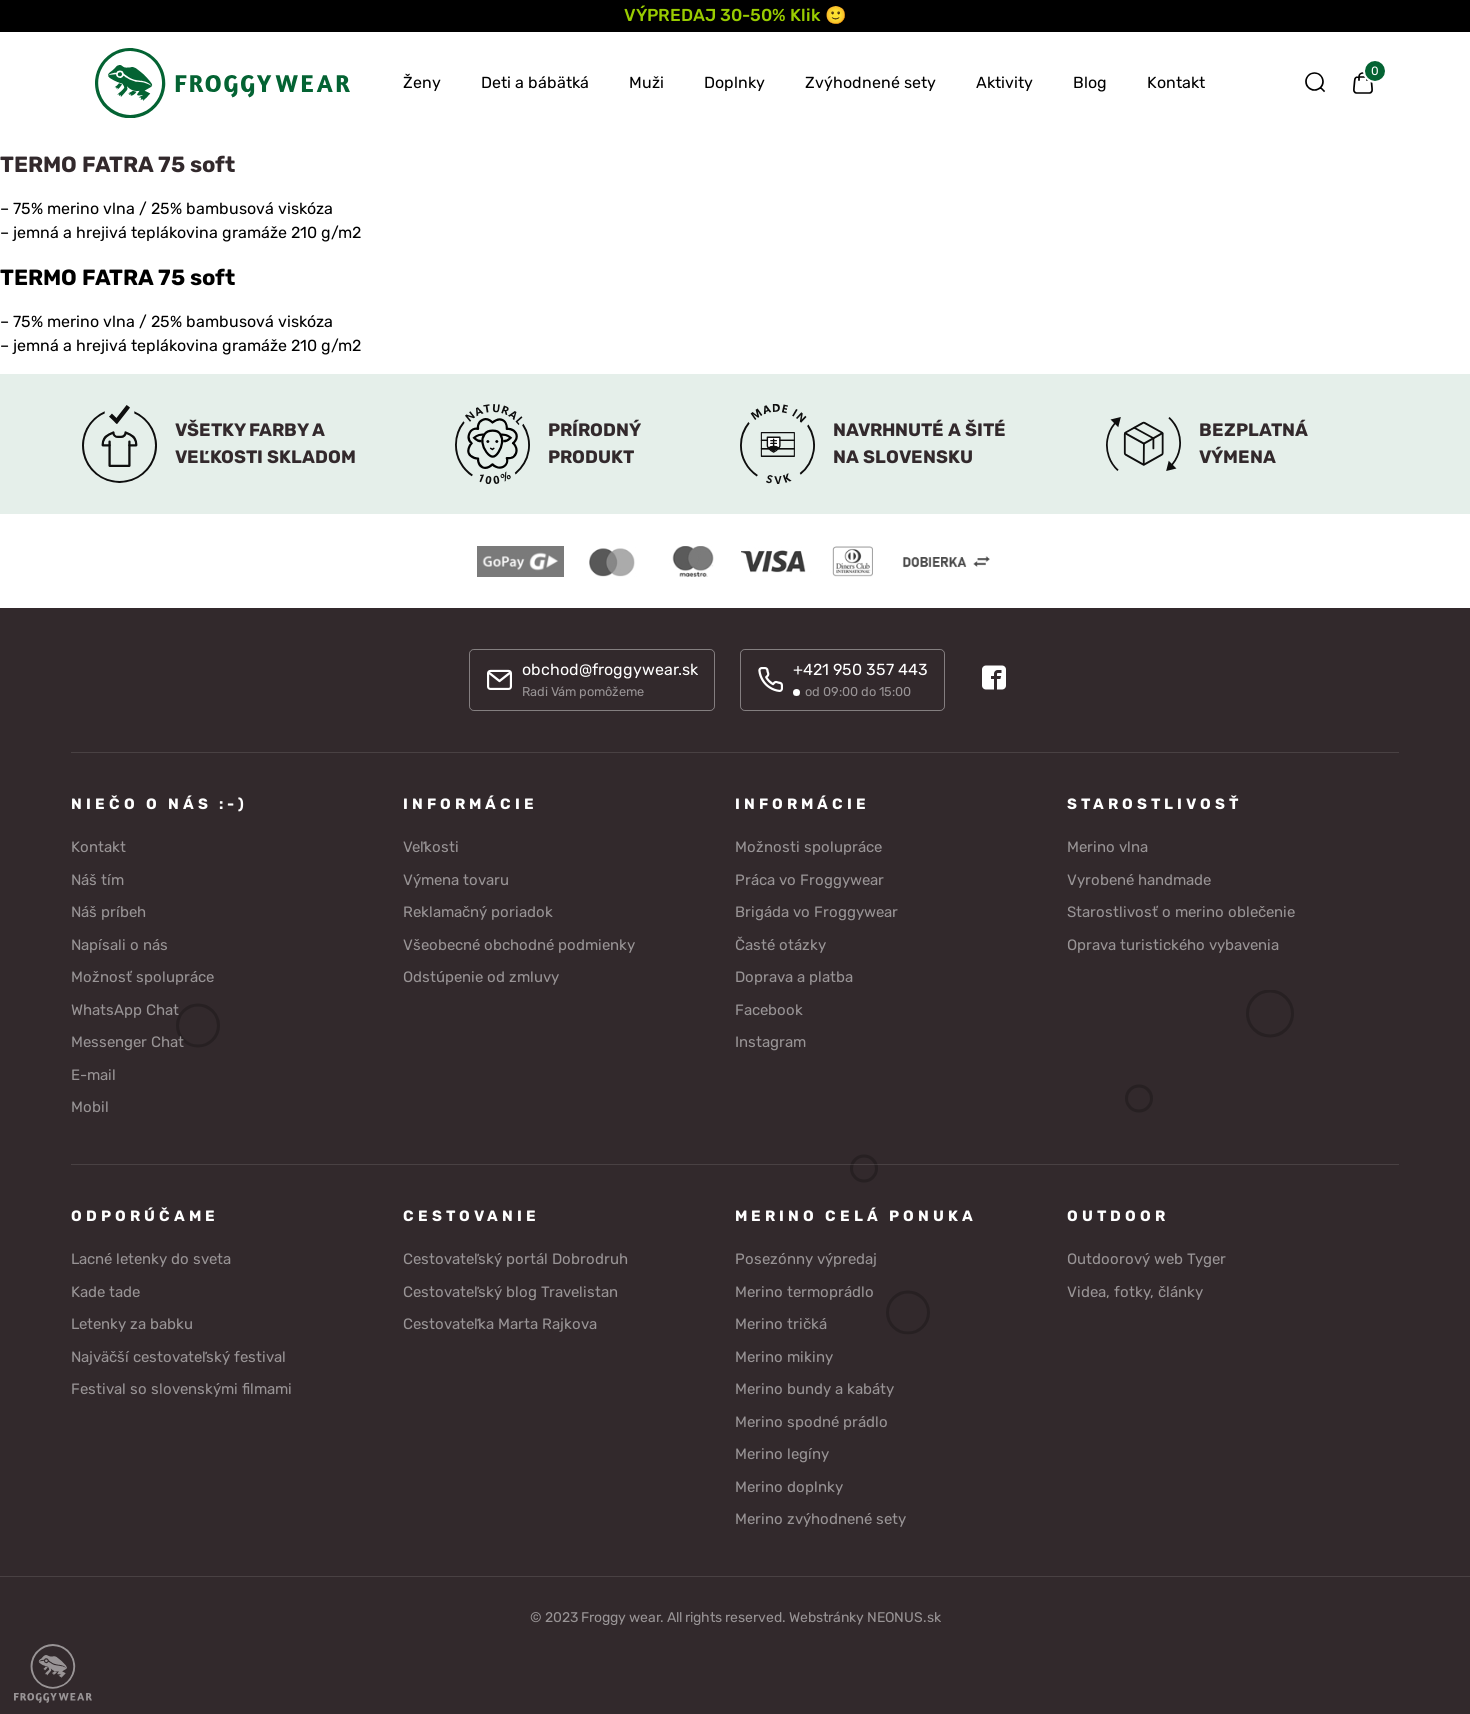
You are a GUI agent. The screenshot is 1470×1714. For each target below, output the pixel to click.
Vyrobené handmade (1139, 877)
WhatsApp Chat (125, 1007)
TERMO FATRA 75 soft (117, 277)
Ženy (422, 82)
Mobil (90, 1105)
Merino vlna (1107, 845)
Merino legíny (782, 1452)
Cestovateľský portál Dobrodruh (515, 1257)
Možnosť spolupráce (142, 975)
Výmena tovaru (456, 877)
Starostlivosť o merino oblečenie (1181, 910)
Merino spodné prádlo (811, 1419)
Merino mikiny (784, 1354)
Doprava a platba (794, 975)
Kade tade (105, 1289)
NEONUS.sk (904, 1614)
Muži (646, 82)
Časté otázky (780, 942)
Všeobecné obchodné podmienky (519, 942)
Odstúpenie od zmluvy (481, 975)
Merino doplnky (789, 1484)
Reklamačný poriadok (478, 910)
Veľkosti (431, 845)
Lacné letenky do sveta (151, 1257)
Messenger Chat (127, 1040)
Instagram (770, 1040)
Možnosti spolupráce (808, 845)
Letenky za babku (132, 1322)
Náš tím (97, 877)
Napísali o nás (119, 942)
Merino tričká (781, 1322)
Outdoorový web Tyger (1146, 1257)
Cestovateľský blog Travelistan (510, 1289)
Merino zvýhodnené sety (820, 1517)
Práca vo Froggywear (809, 877)
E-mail (93, 1072)
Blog (1090, 82)
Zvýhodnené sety (870, 82)
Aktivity (1004, 82)
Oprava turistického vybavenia (1173, 942)
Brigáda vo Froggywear (816, 910)
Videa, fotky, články (1135, 1289)
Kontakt (1176, 82)
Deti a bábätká (535, 82)
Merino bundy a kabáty (814, 1387)
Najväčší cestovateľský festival (178, 1354)
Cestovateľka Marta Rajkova (500, 1322)
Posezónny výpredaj (806, 1257)
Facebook (769, 1007)
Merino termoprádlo (804, 1289)
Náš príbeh (108, 910)
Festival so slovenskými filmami (181, 1387)
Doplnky (734, 82)
